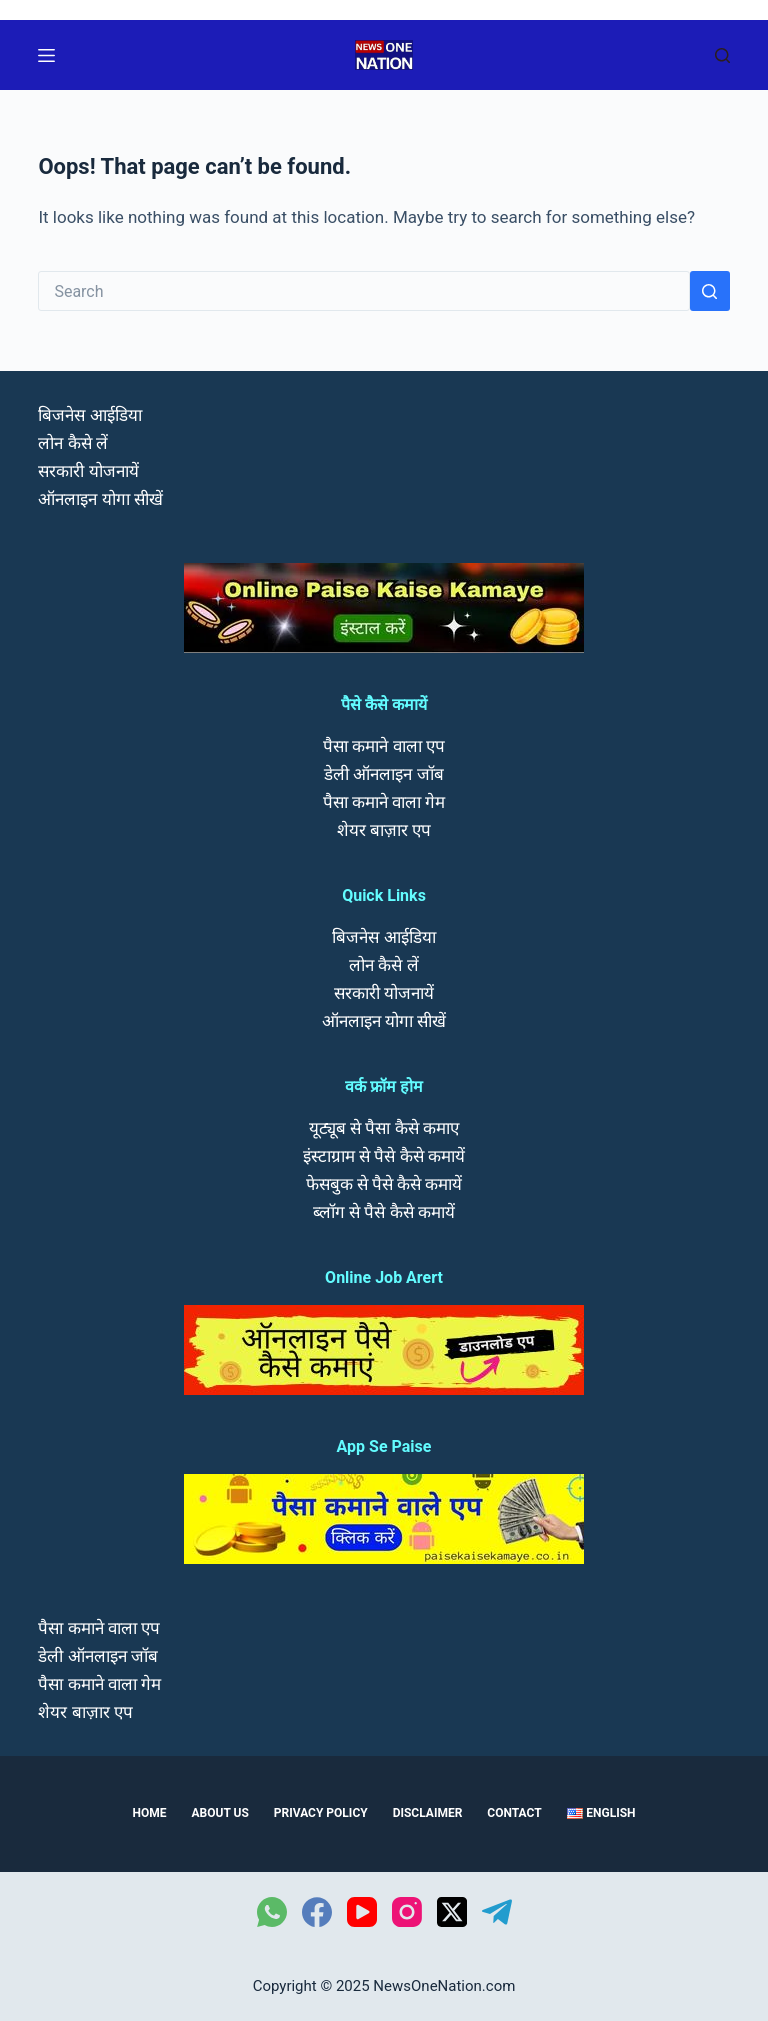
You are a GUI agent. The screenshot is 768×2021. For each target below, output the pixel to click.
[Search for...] (363, 291)
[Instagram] (407, 1912)
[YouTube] (362, 1912)
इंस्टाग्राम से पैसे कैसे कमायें (384, 1156)
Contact (514, 1813)
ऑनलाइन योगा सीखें (100, 499)
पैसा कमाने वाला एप (384, 746)
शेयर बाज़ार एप (384, 830)
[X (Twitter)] (452, 1912)
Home (149, 1813)
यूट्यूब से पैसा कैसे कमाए (384, 1128)
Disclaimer (428, 1813)
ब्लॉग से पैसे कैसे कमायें (384, 1212)
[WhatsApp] (272, 1912)
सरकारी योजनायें (88, 471)
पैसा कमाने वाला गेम (384, 802)
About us (220, 1813)
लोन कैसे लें (72, 443)
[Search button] (710, 291)
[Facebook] (317, 1912)
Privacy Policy (321, 1813)
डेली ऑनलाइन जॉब (383, 774)
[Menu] (46, 55)
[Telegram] (497, 1912)
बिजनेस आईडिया (89, 415)
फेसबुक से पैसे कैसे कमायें (384, 1184)
